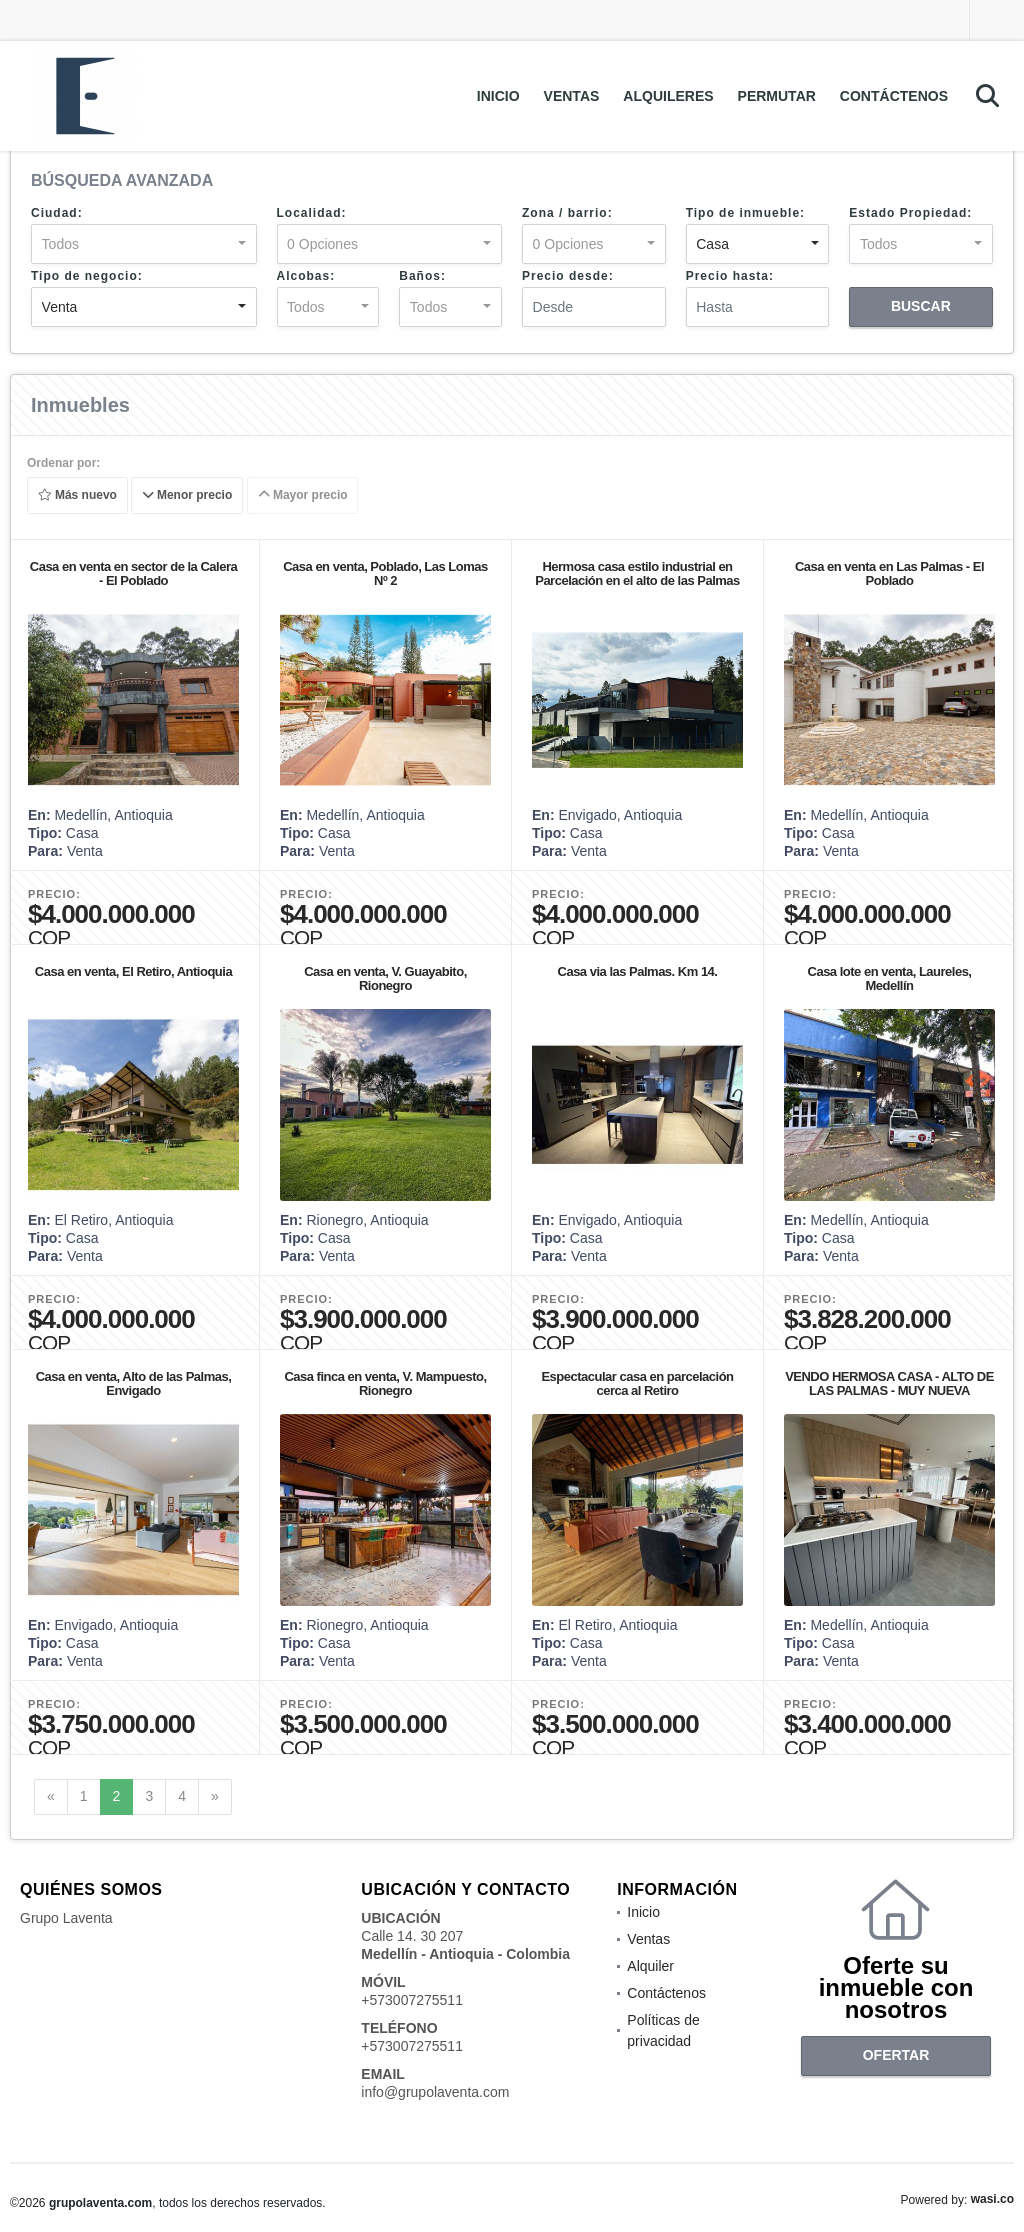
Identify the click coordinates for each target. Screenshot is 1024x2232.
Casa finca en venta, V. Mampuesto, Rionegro (385, 1383)
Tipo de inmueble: (745, 213)
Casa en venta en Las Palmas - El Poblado (889, 573)
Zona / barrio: (567, 213)
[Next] (215, 1797)
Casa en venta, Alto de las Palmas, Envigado (134, 1383)
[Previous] (51, 1797)
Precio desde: (568, 276)
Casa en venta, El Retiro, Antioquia (133, 971)
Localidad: (312, 213)
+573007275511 (412, 2000)
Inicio (498, 96)
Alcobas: (306, 276)
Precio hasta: (730, 276)
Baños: (422, 276)
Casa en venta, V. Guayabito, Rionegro (385, 978)
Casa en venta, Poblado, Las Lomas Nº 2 (385, 573)
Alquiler (650, 1966)
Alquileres (668, 96)
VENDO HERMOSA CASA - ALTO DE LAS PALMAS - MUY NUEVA (889, 1383)
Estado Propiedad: (910, 213)
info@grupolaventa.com (435, 2092)
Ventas (572, 96)
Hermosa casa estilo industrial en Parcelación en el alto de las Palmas (637, 573)
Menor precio (187, 496)
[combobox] (144, 244)
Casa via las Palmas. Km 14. (638, 971)
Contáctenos (894, 96)
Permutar (777, 96)
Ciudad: (57, 213)
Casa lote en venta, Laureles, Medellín (890, 978)
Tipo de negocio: (87, 276)
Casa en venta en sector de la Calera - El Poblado (133, 573)
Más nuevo (77, 496)
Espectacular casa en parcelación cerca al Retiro (637, 1383)
